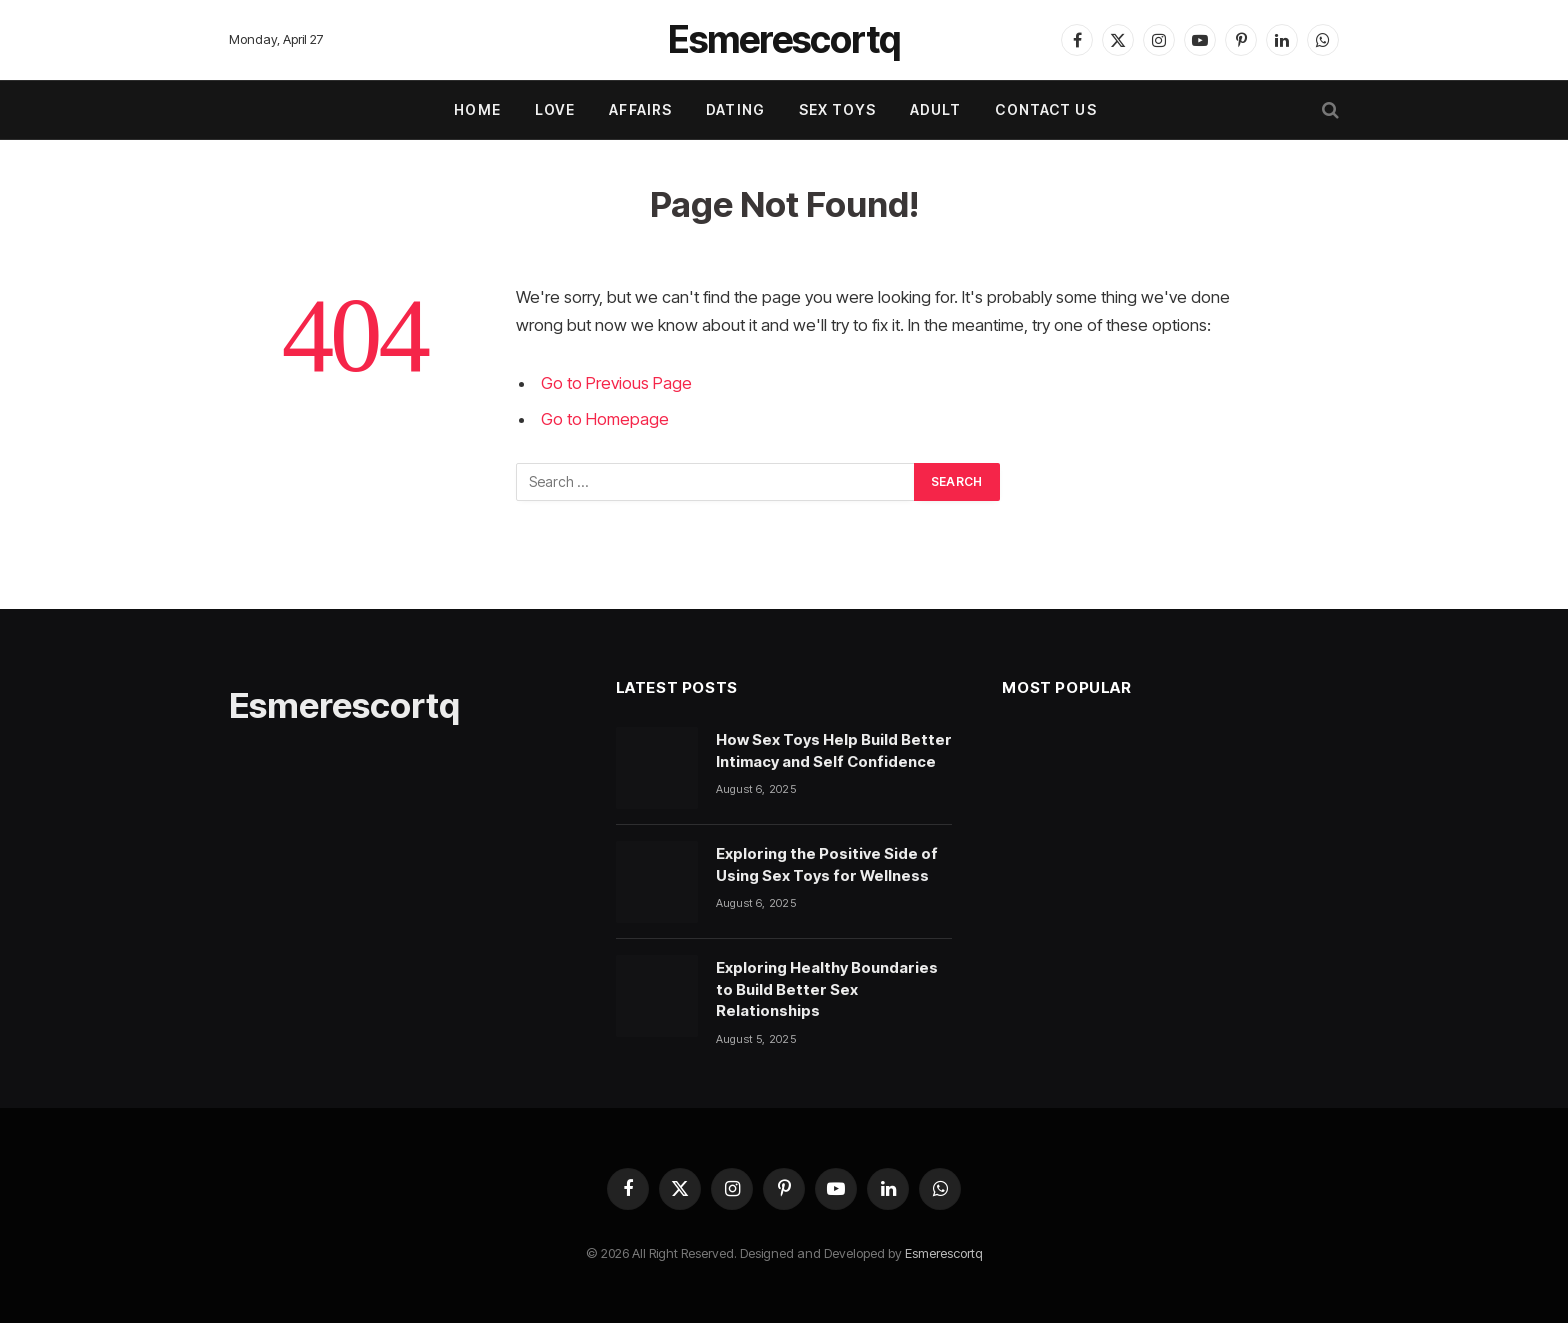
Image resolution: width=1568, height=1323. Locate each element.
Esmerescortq (944, 1253)
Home (477, 109)
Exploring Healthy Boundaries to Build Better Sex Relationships (827, 989)
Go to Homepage (605, 419)
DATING (735, 109)
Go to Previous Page (616, 383)
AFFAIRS (640, 109)
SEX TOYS (837, 109)
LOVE (555, 109)
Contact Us (1045, 109)
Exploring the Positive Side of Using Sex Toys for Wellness (827, 864)
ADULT (936, 109)
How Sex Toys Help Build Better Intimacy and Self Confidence (834, 750)
